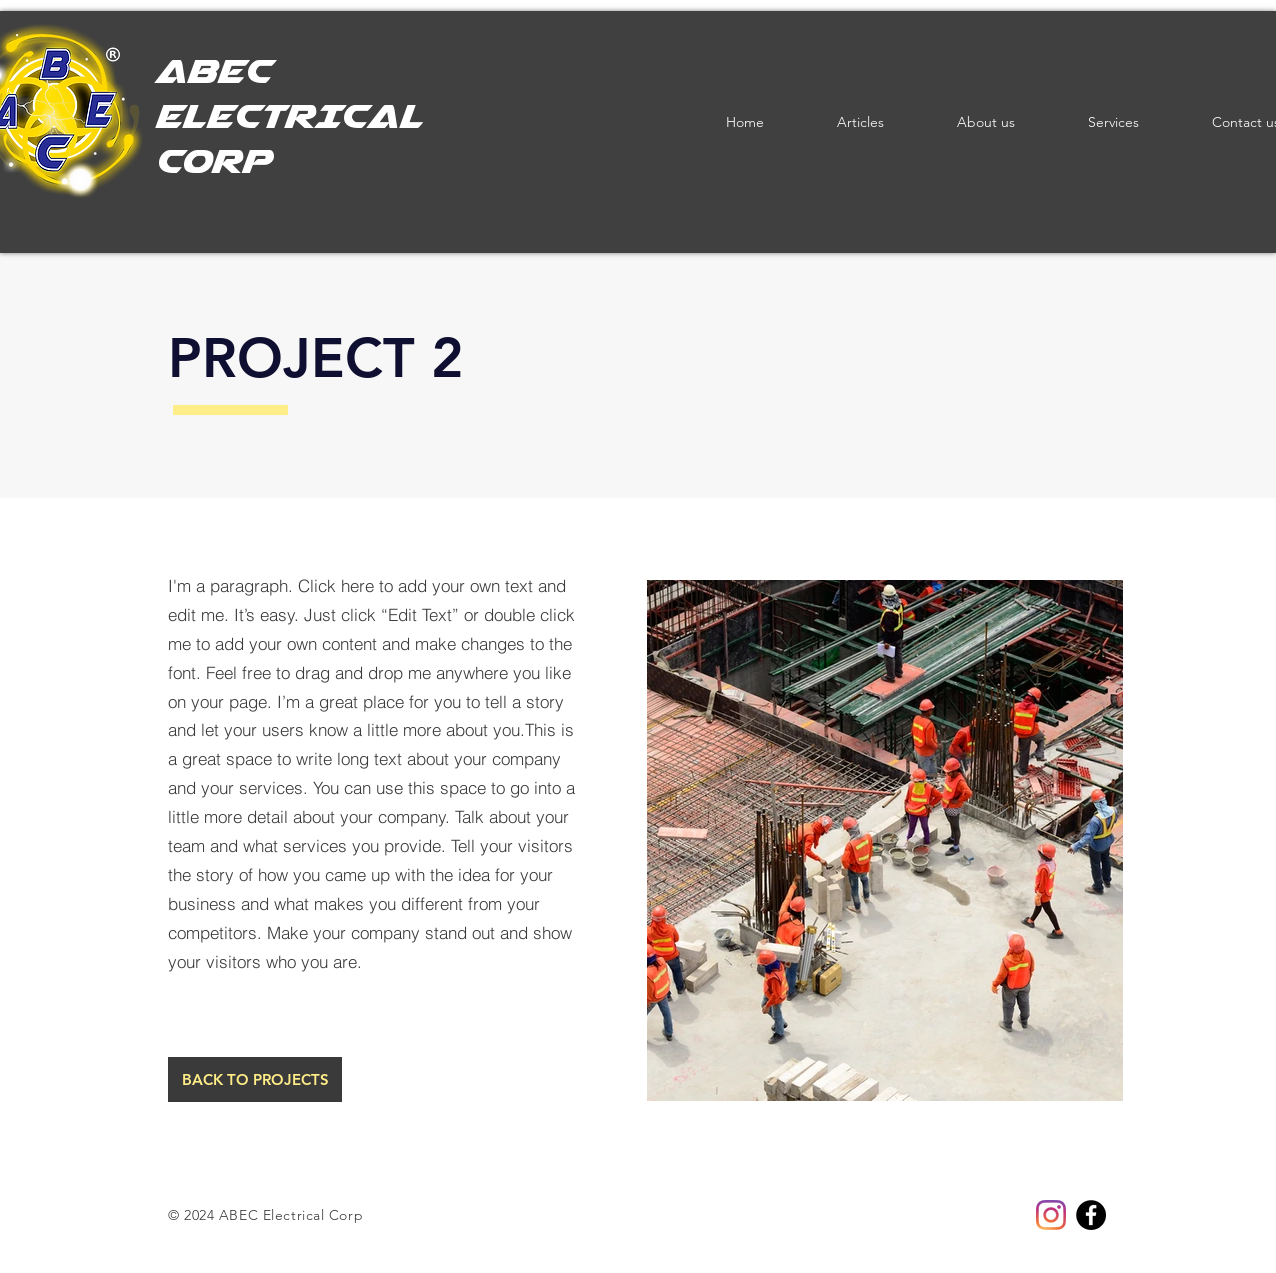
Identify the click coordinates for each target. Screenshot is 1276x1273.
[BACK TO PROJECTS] (255, 1079)
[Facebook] (1091, 1215)
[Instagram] (1051, 1215)
